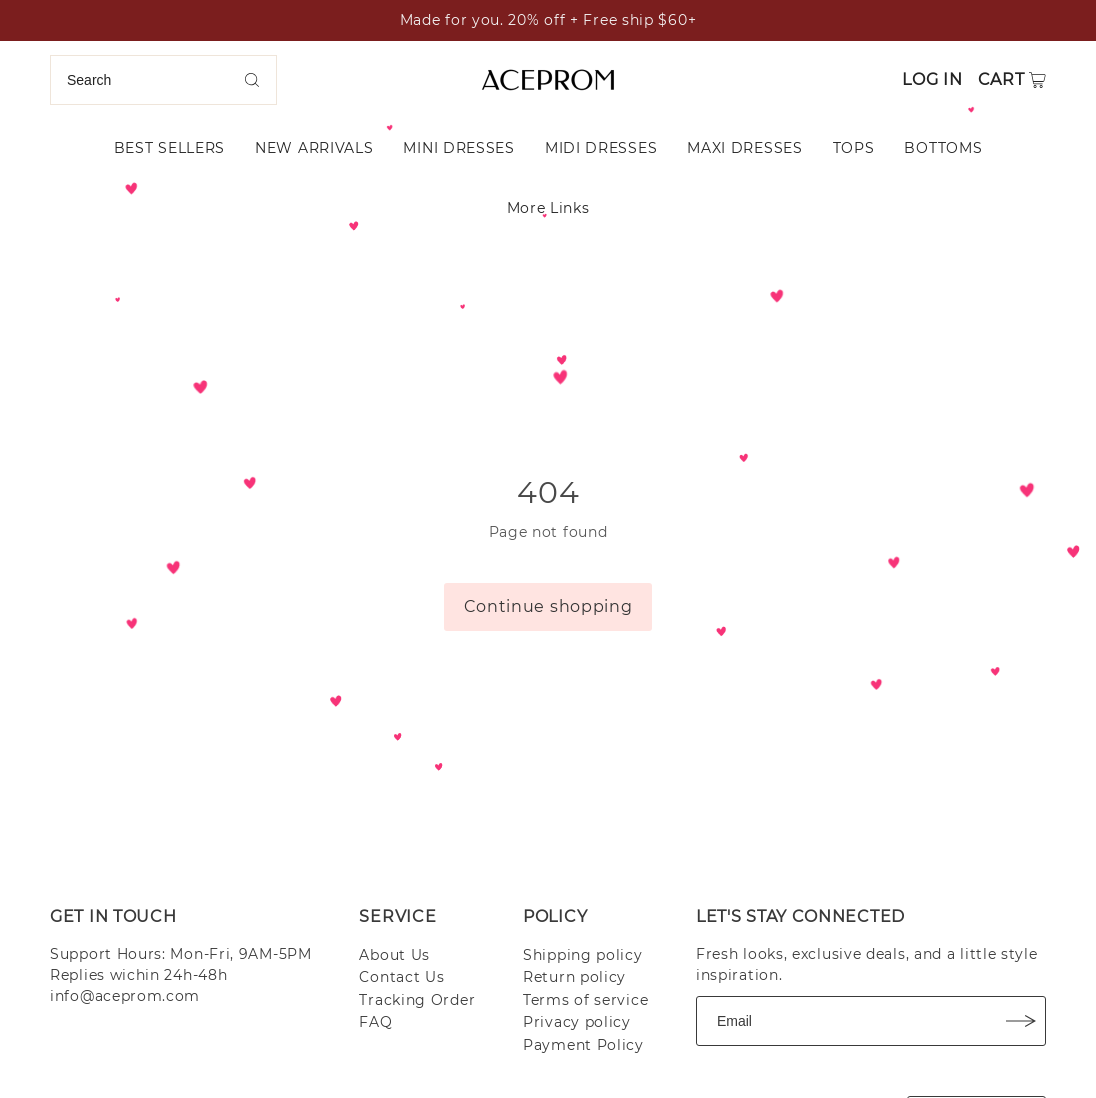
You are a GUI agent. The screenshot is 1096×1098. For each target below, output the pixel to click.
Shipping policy (583, 955)
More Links (548, 208)
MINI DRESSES (458, 148)
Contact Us (401, 977)
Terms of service (585, 1000)
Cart (1001, 79)
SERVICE (397, 916)
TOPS (854, 148)
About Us (394, 955)
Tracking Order (417, 1000)
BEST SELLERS (169, 148)
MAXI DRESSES (744, 148)
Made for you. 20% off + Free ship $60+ (548, 20)
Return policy (574, 977)
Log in (932, 79)
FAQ (375, 1022)
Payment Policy (583, 1045)
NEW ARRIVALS (314, 148)
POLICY (555, 916)
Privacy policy (577, 1022)
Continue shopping (548, 606)
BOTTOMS (943, 148)
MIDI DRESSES (601, 148)
